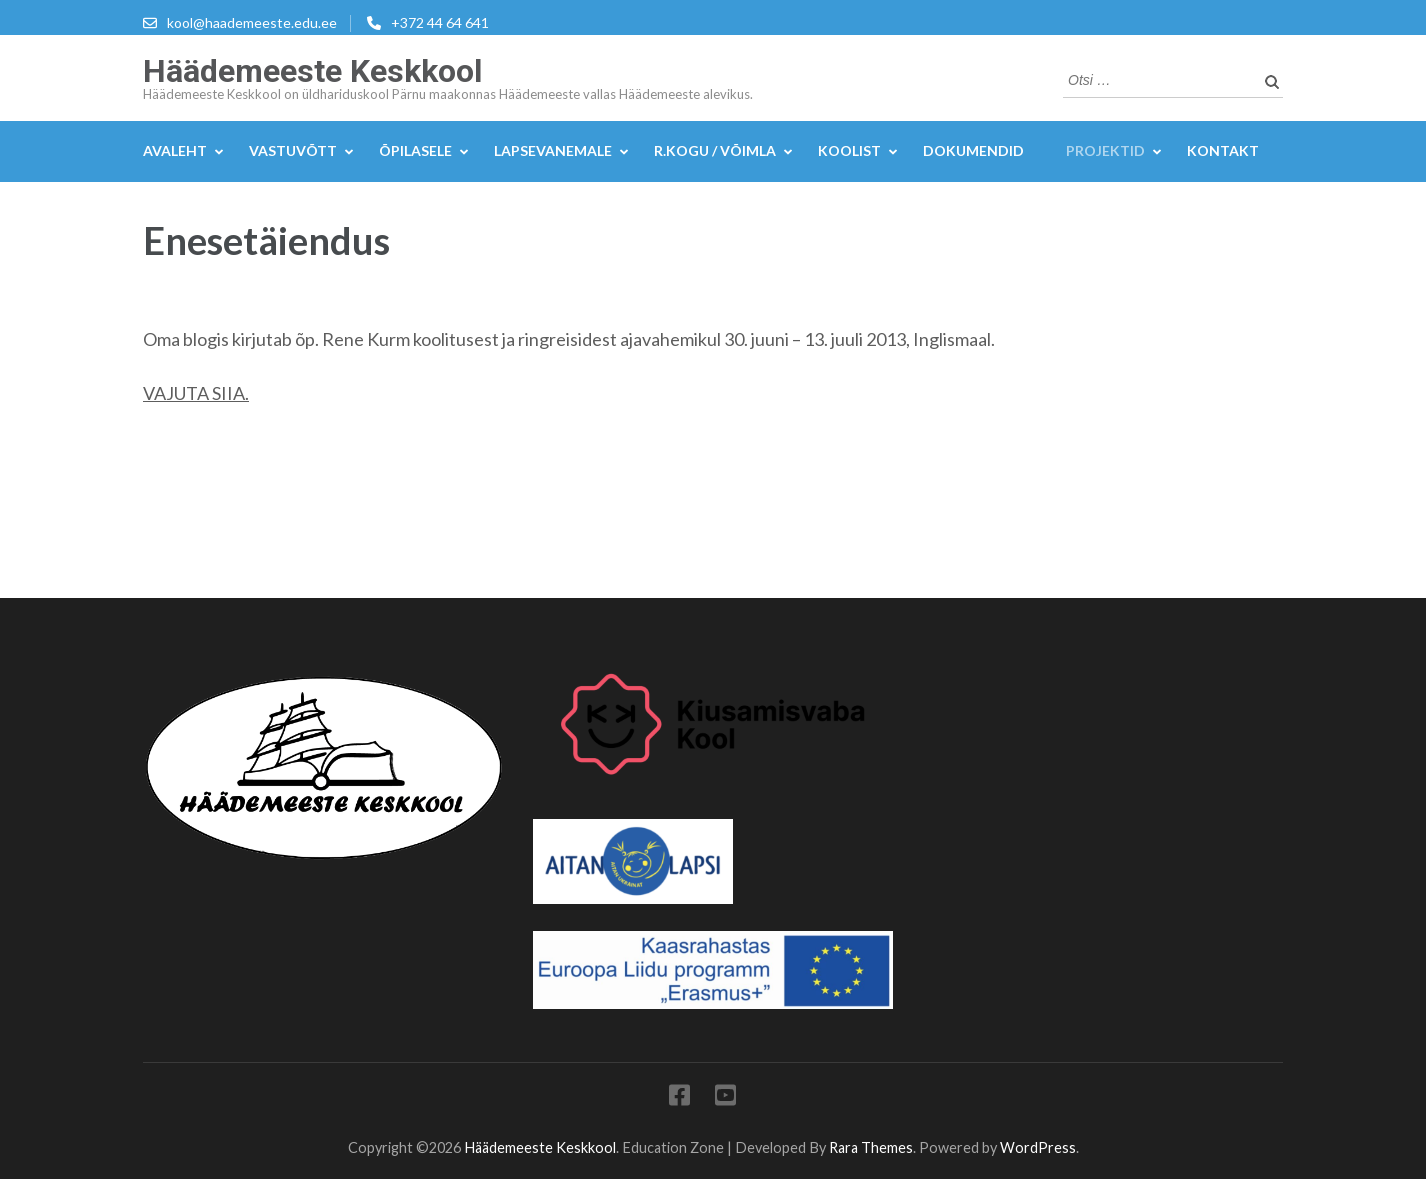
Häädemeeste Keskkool (312, 71)
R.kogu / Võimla (715, 150)
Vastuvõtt (293, 150)
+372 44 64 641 (440, 22)
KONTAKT (1223, 150)
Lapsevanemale (553, 150)
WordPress (1038, 1147)
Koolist (849, 150)
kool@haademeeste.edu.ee (252, 22)
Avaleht (175, 150)
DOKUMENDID (973, 150)
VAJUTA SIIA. (196, 393)
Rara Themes (871, 1147)
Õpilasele (415, 150)
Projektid (1105, 150)
